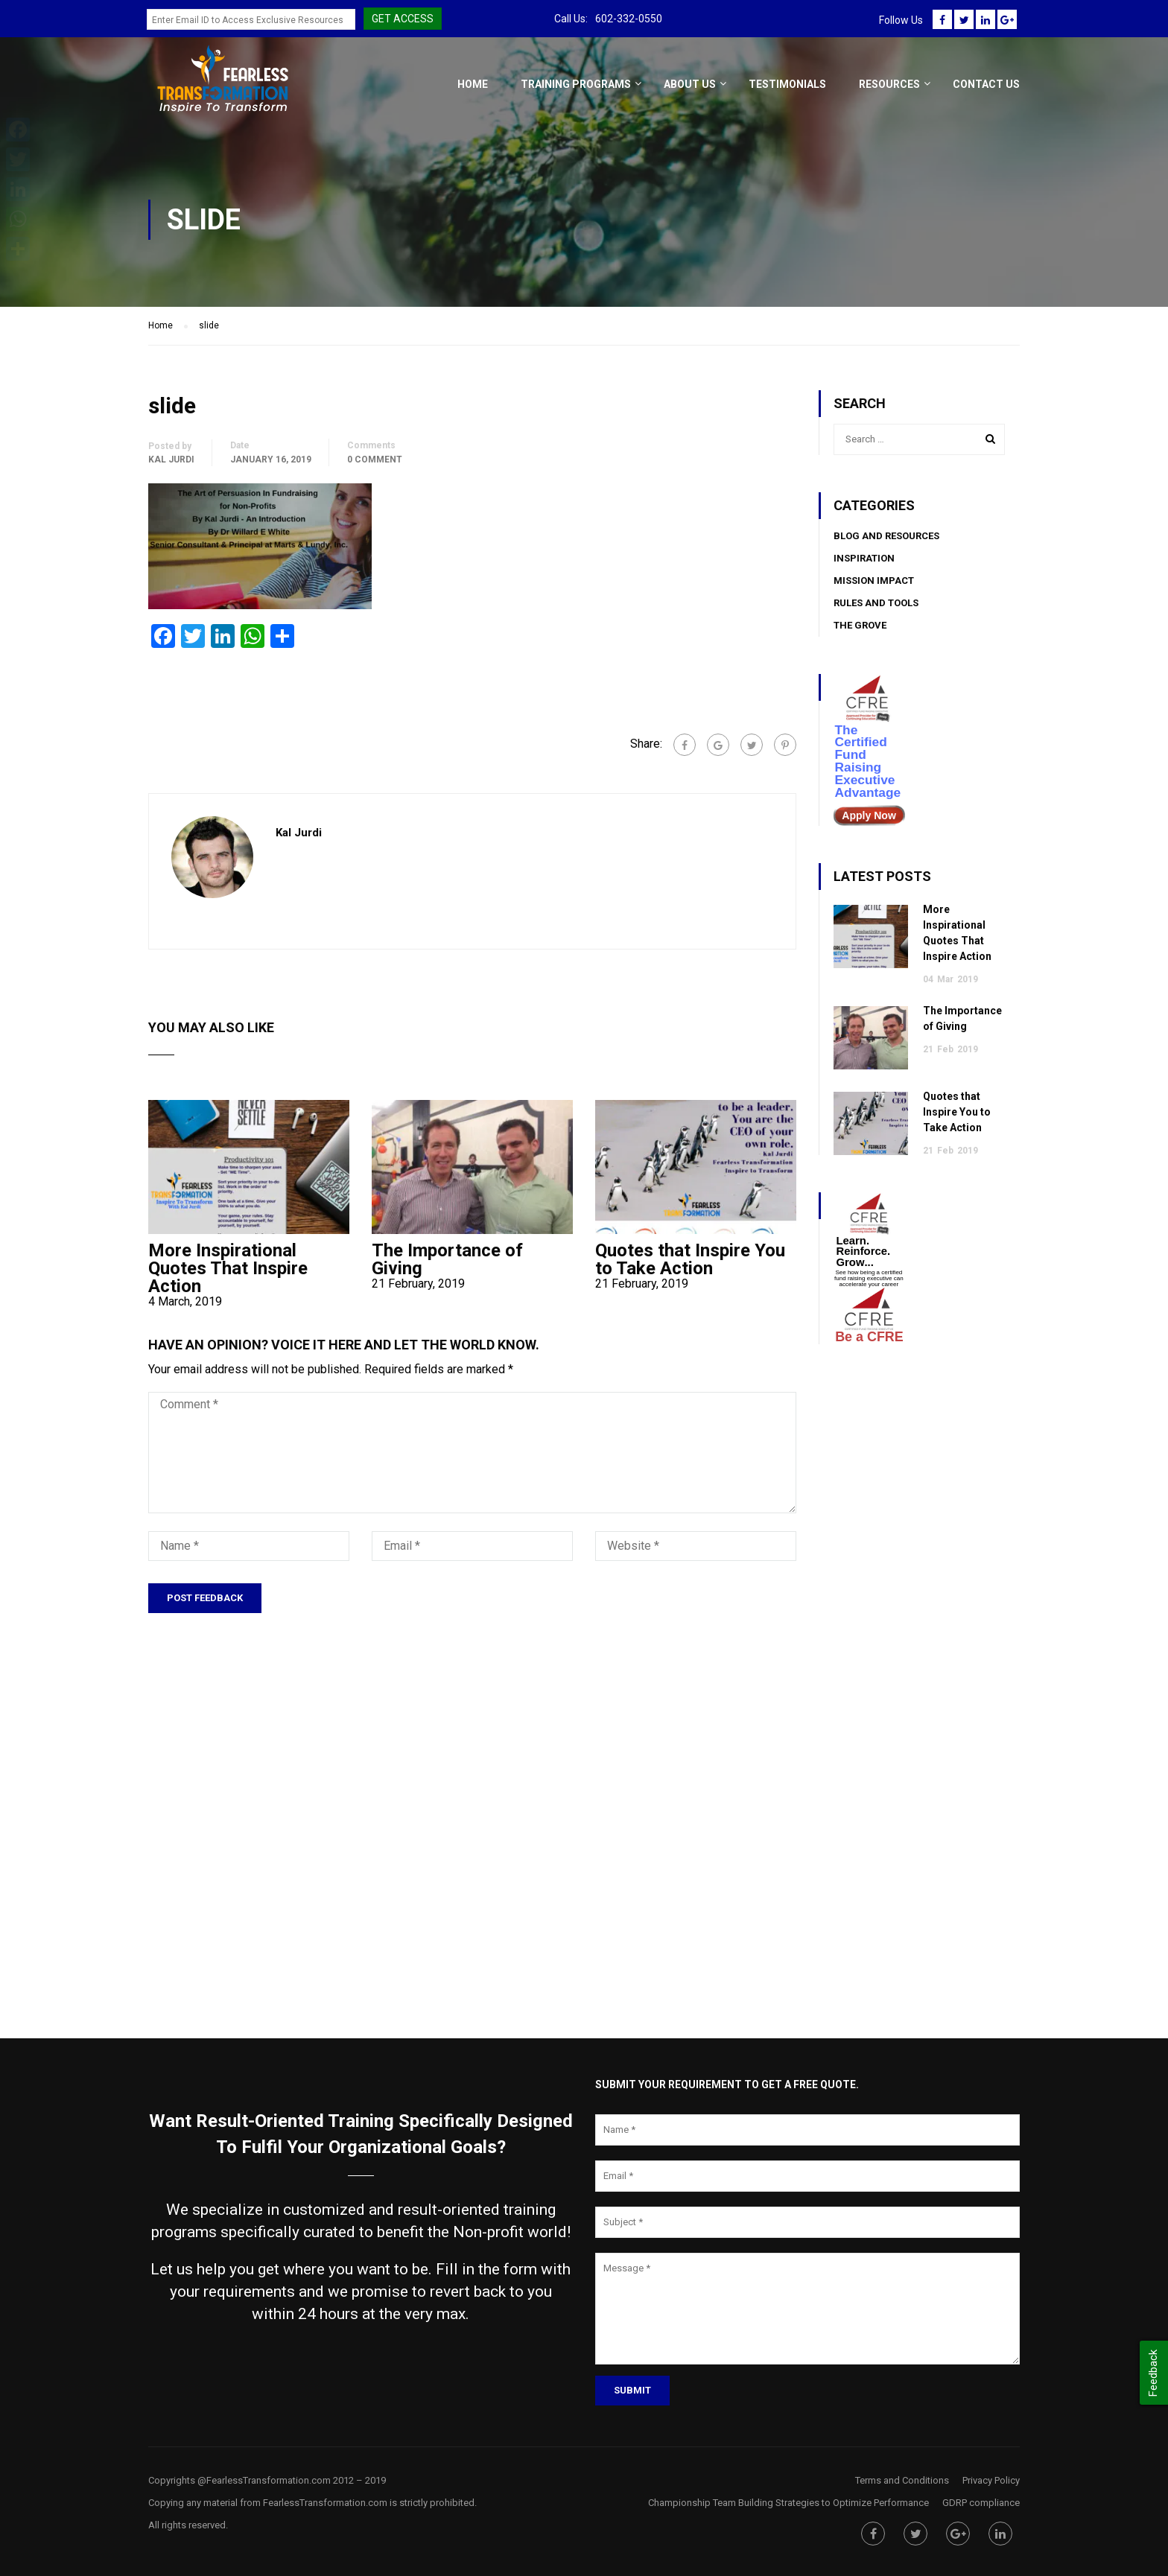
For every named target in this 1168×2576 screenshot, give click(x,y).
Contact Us (986, 84)
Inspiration (864, 558)
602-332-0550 (628, 19)
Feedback (1153, 2373)
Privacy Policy (991, 2480)
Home (472, 84)
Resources (889, 84)
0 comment (374, 459)
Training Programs (576, 84)
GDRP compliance (981, 2502)
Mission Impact (874, 580)
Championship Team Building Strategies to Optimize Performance (788, 2502)
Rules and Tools (876, 602)
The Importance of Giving (447, 1259)
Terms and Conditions (902, 2480)
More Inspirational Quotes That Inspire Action (228, 1268)
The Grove (860, 625)
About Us (690, 84)
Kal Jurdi (171, 459)
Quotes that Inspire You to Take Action (690, 1259)
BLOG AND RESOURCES (886, 535)
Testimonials (787, 84)
